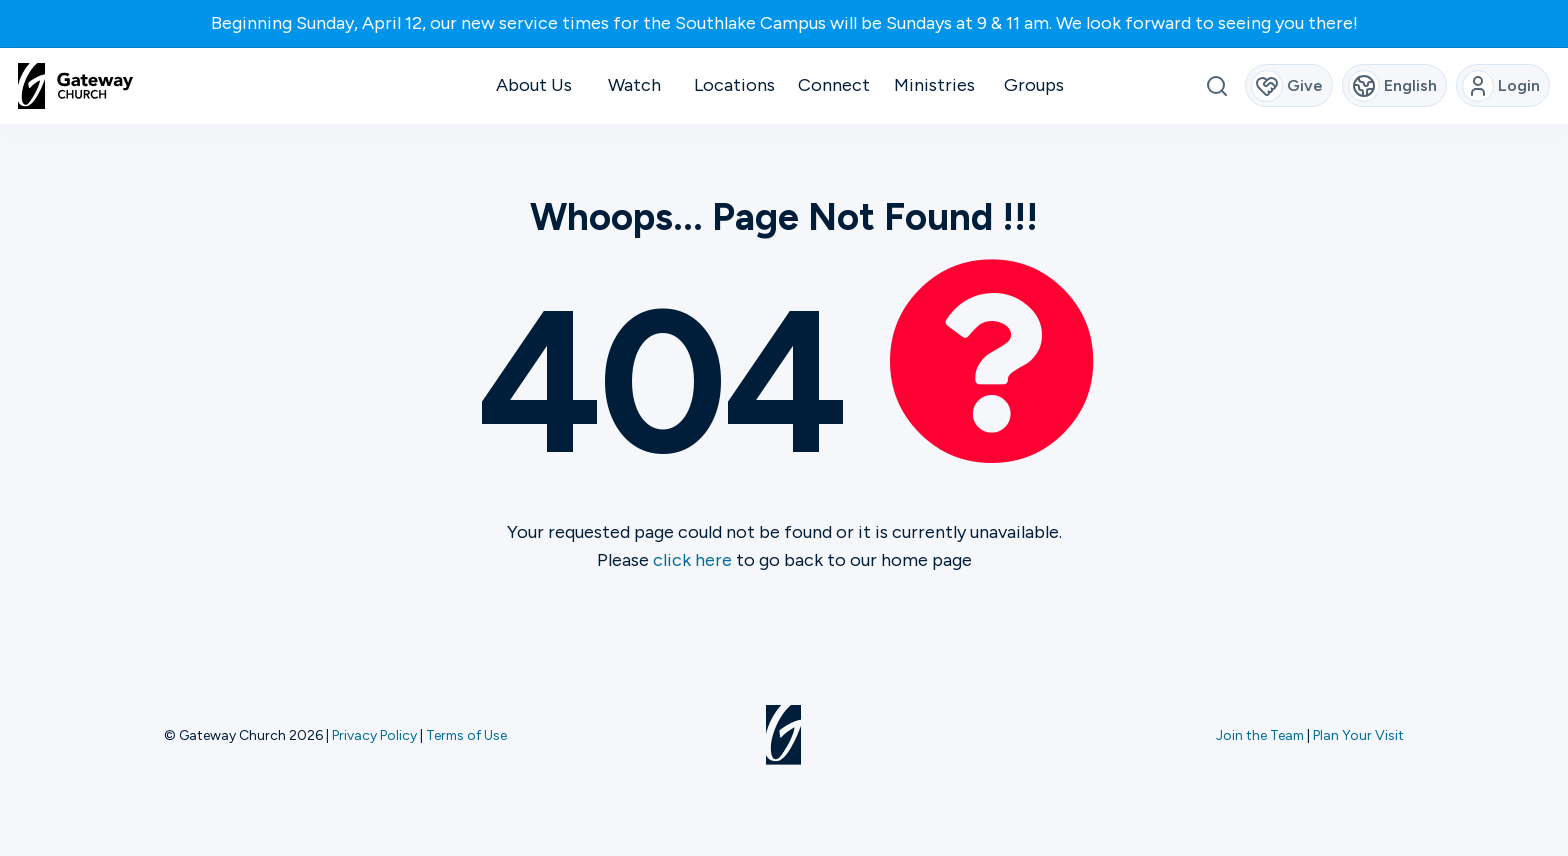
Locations (734, 85)
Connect (834, 85)
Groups (1034, 85)
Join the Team (1260, 735)
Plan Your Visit (1358, 735)
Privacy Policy (374, 735)
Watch (634, 85)
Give (1287, 86)
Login (1501, 86)
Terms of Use (466, 735)
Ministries (934, 85)
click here (692, 560)
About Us (534, 85)
